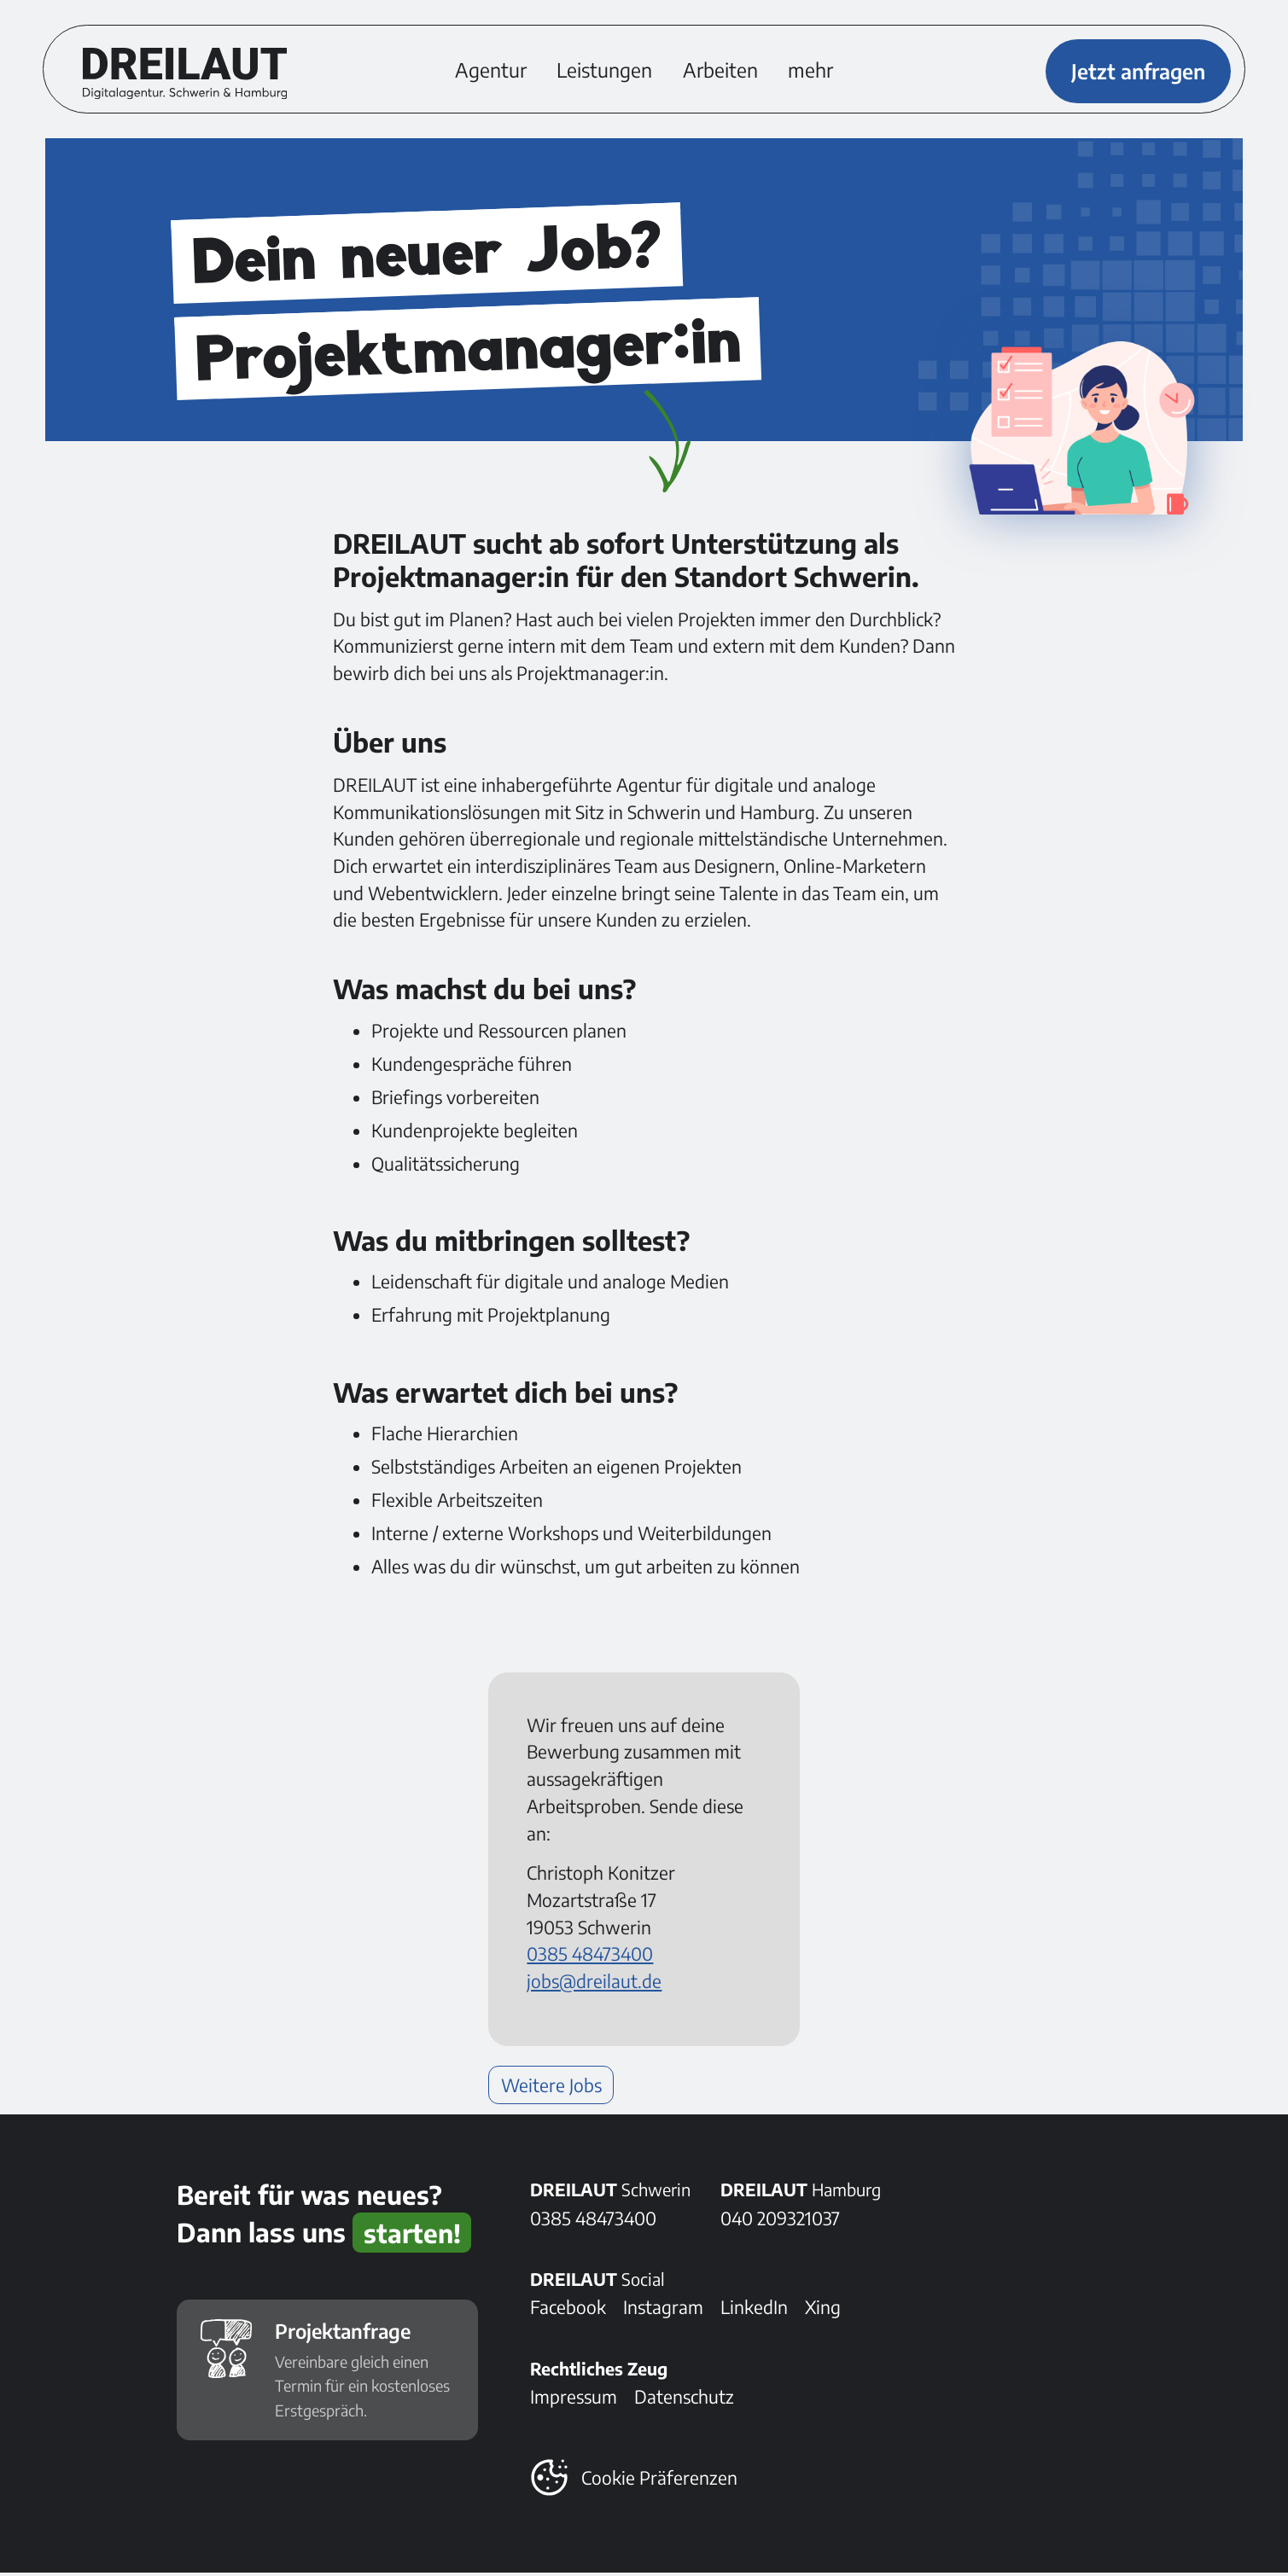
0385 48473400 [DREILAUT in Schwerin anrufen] (593, 2221)
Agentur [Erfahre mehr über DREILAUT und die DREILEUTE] (491, 71)
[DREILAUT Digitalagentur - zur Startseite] (186, 74)
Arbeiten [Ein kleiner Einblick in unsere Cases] (720, 71)
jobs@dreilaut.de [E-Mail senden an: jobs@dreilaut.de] (594, 1984)
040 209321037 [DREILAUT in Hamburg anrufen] (780, 2221)
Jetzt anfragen (1136, 71)
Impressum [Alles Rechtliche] (573, 2399)
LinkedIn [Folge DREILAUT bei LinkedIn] (754, 2310)
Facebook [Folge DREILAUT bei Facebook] (568, 2310)
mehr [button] (810, 71)
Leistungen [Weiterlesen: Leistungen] (604, 71)
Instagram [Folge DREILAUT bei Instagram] (663, 2310)
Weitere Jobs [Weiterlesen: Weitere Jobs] (551, 2087)
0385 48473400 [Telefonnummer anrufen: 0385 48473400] (590, 1956)
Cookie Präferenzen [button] (659, 2480)
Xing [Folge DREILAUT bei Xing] (823, 2310)
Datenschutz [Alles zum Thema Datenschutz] (684, 2399)
